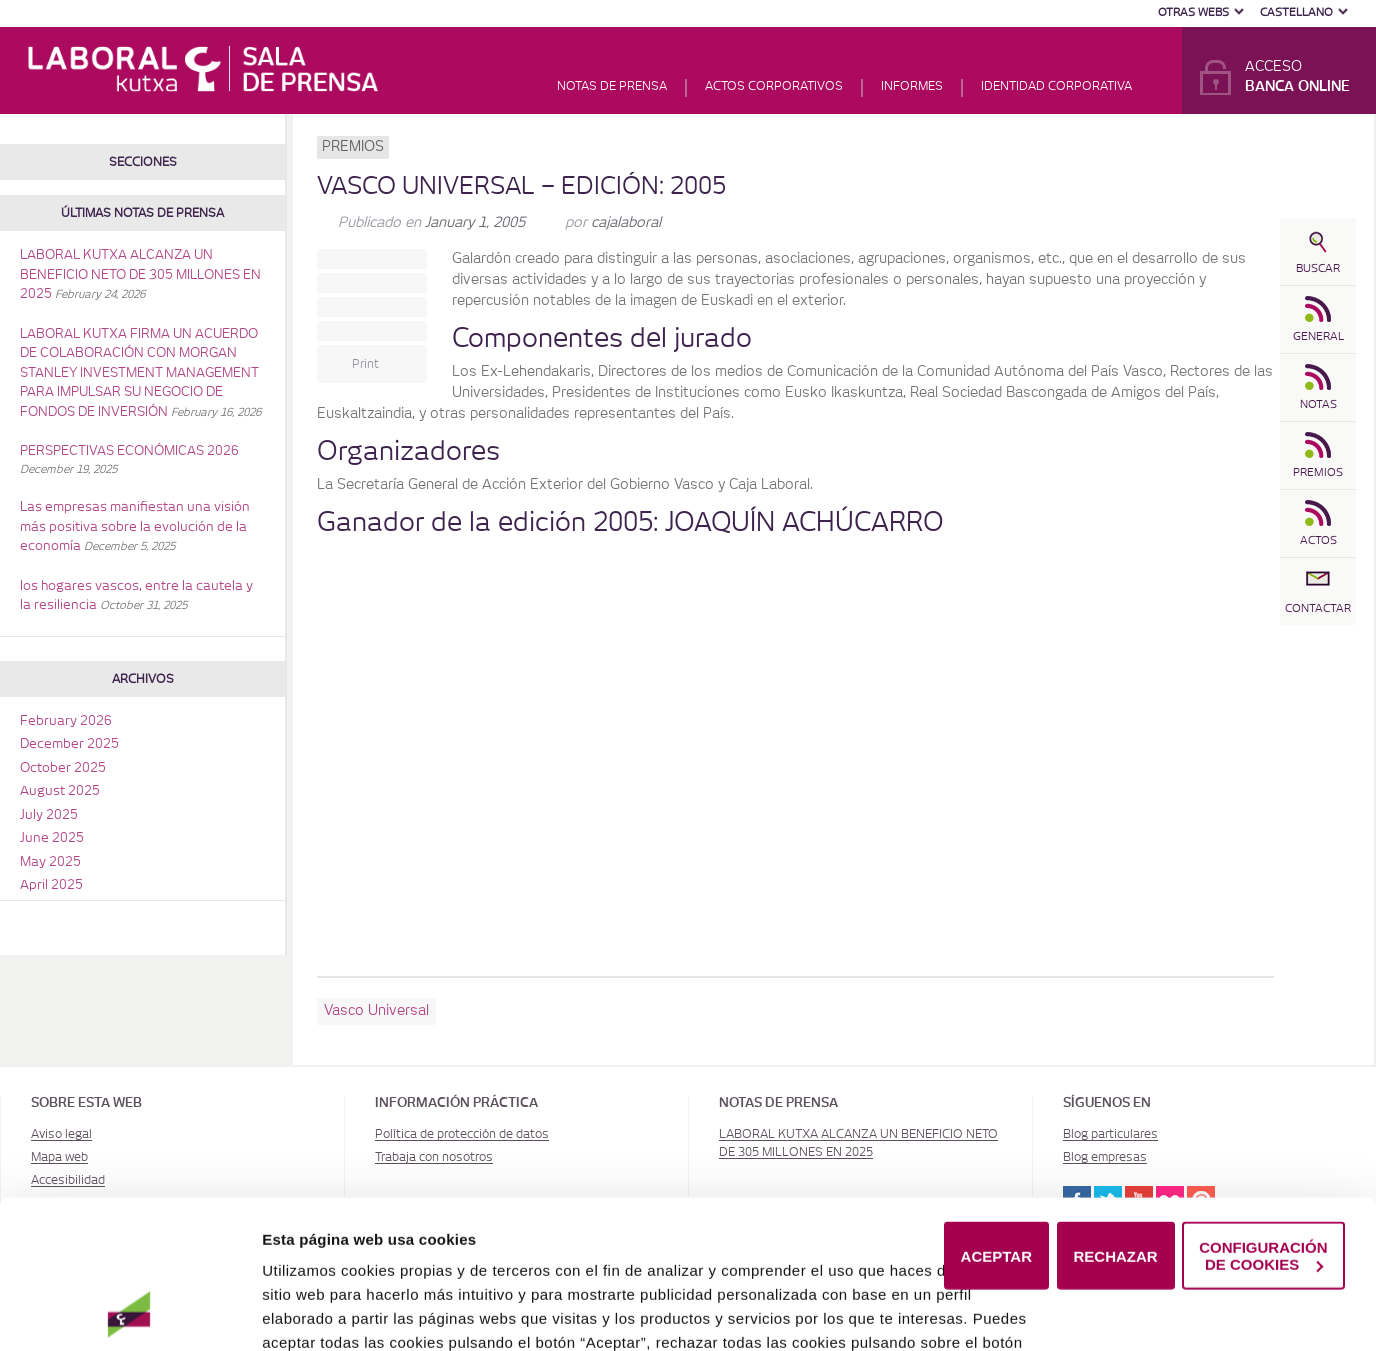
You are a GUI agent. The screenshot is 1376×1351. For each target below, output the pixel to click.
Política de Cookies (401, 1308)
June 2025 (52, 838)
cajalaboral (626, 223)
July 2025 (49, 815)
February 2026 (66, 721)
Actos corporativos (774, 86)
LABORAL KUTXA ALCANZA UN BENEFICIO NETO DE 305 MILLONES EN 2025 (140, 275)
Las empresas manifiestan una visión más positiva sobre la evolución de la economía (135, 527)
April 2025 (51, 885)
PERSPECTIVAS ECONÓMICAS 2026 (129, 451)
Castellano (1296, 12)
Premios (353, 147)
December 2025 (69, 744)
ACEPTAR (996, 1174)
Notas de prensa (612, 86)
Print (365, 364)
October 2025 (63, 768)
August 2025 (60, 791)
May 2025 (50, 862)
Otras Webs (1193, 12)
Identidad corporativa (1056, 86)
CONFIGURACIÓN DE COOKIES (1263, 1174)
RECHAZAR (1116, 1174)
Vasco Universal (376, 1011)
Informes (912, 86)
